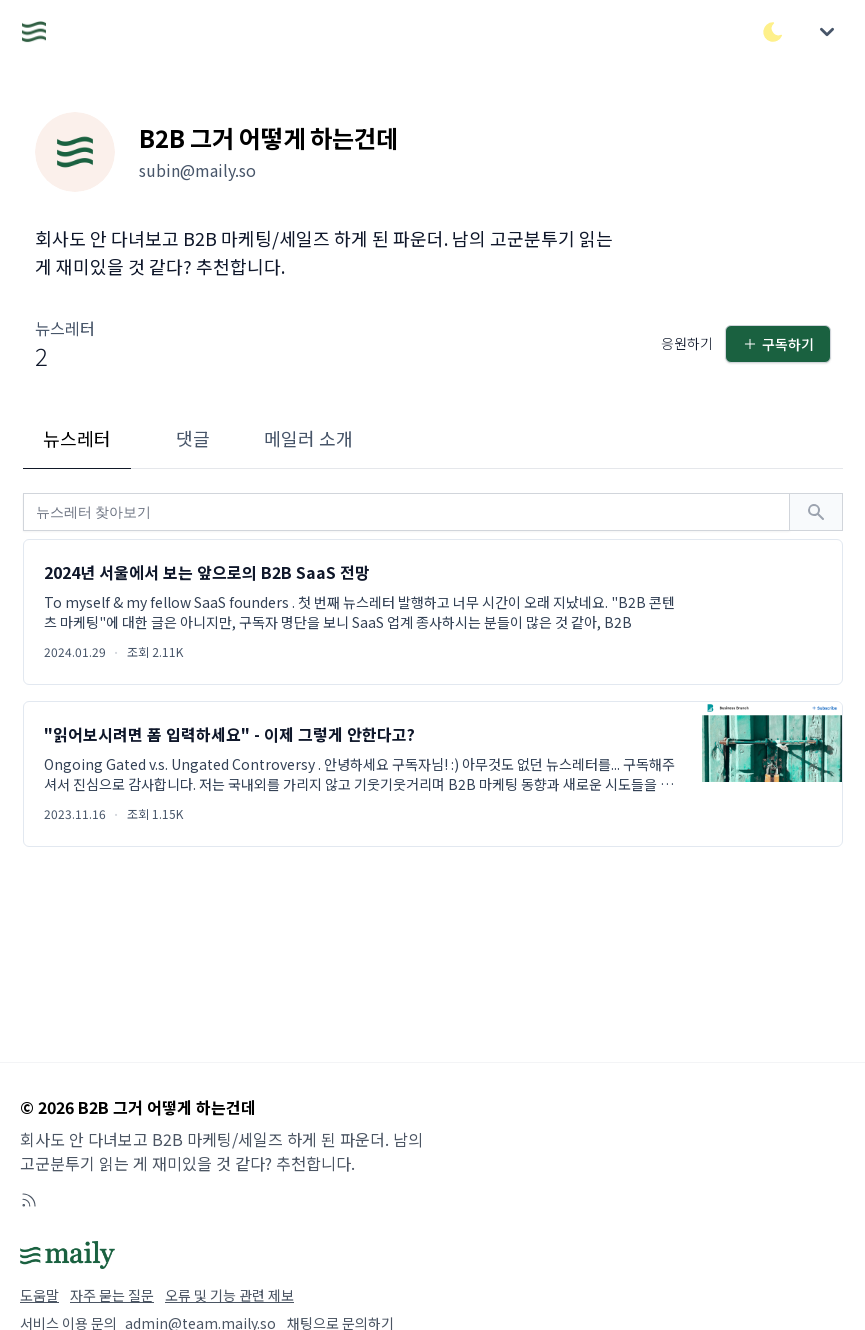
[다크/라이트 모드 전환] (773, 32)
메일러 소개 (308, 438)
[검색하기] (816, 512)
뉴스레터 (77, 438)
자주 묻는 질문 (112, 1295)
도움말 (39, 1295)
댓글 (193, 438)
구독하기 (778, 344)
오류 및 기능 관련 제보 (229, 1295)
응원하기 (687, 343)
